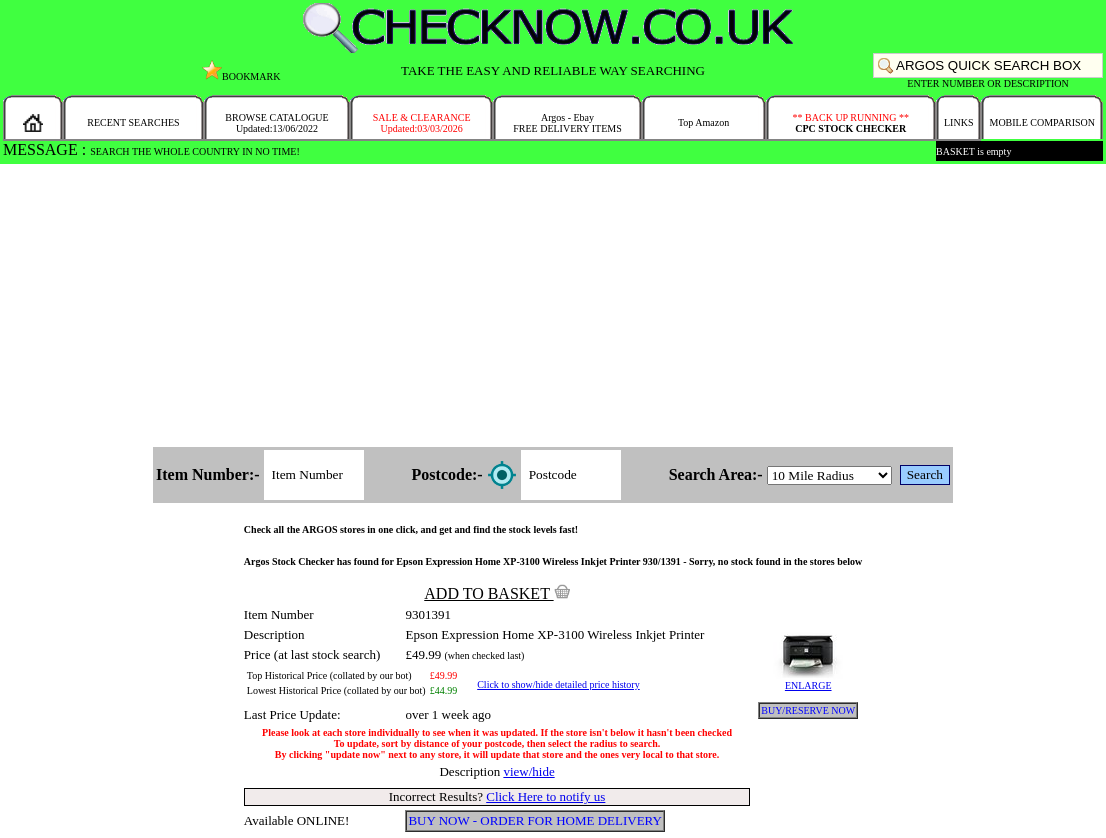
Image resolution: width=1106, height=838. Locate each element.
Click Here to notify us (545, 796)
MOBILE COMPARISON (1041, 122)
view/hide (528, 771)
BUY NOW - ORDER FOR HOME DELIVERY (535, 820)
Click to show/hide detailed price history (558, 684)
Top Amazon (703, 122)
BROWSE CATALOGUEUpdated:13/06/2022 (276, 123)
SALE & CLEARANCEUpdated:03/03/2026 (422, 123)
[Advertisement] (553, 307)
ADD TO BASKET (497, 593)
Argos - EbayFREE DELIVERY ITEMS (567, 123)
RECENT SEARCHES (133, 122)
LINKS (958, 122)
